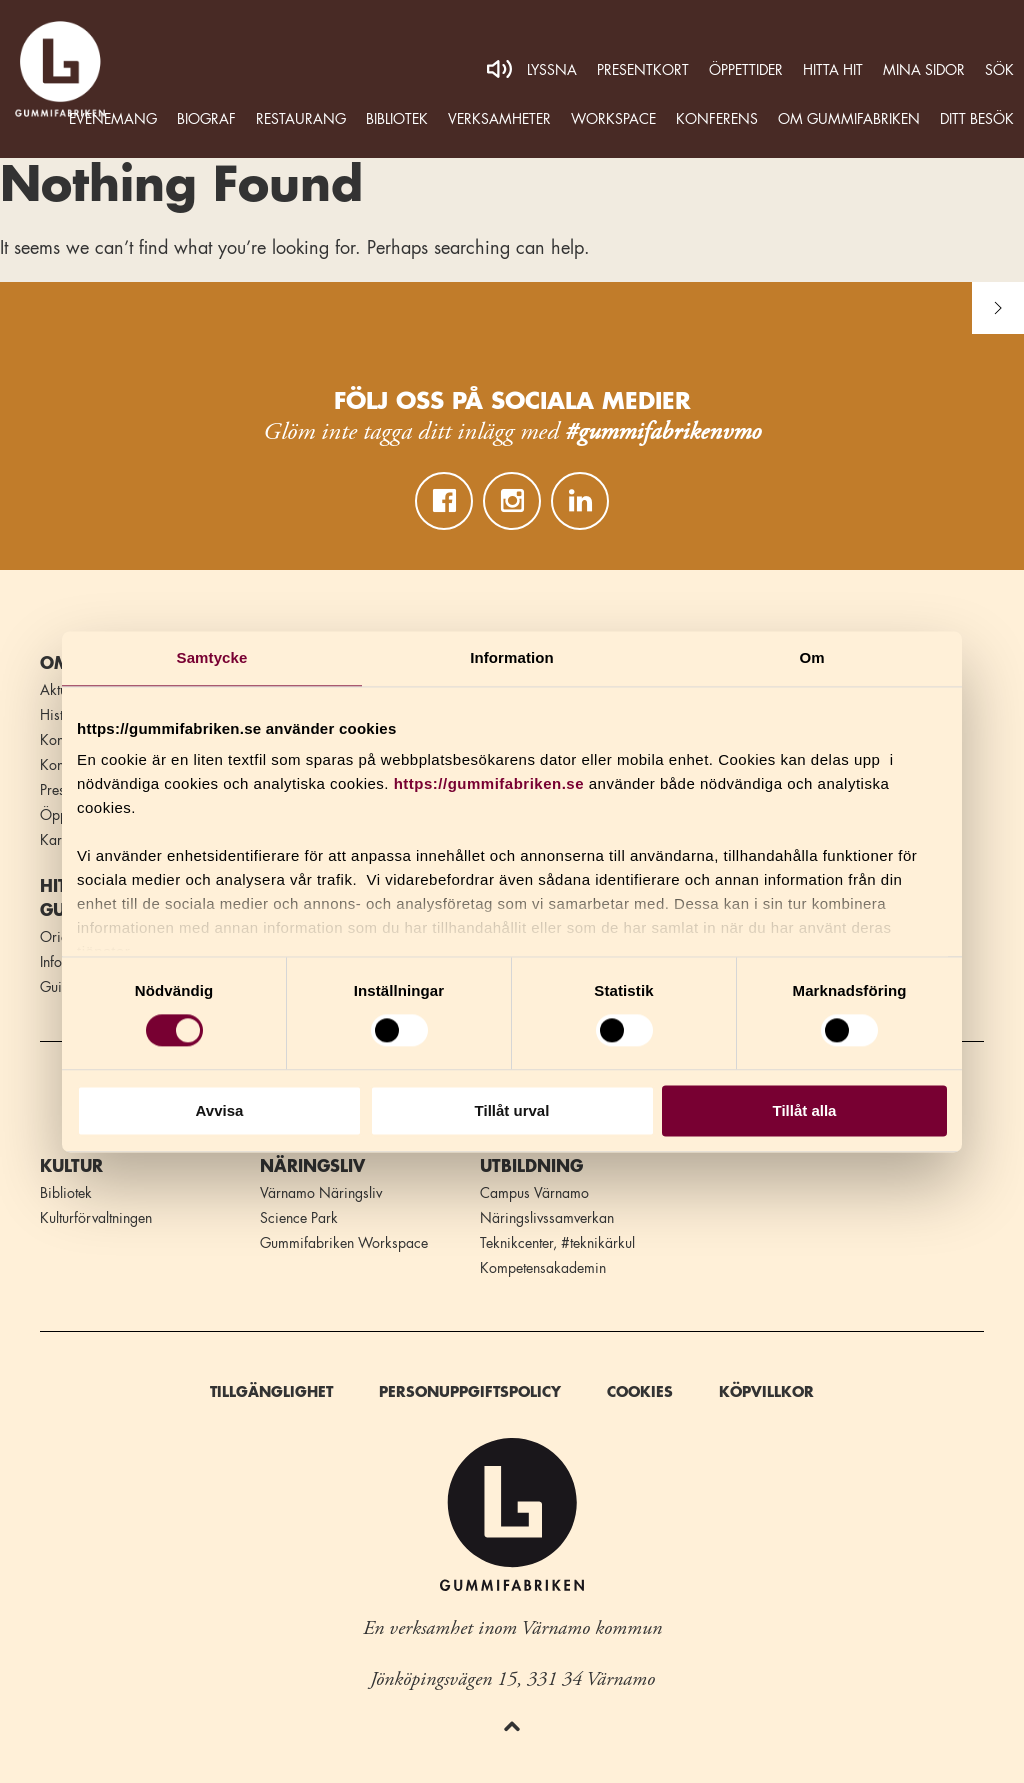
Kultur (71, 1167)
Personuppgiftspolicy (470, 1392)
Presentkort (643, 70)
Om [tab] (811, 657)
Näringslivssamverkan (547, 1218)
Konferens (717, 119)
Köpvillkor (766, 1392)
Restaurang (301, 119)
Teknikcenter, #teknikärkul (557, 1243)
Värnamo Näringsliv (321, 1193)
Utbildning (531, 1167)
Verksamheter (499, 119)
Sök (999, 70)
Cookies (640, 1392)
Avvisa (220, 1110)
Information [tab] (512, 657)
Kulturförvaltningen (96, 1218)
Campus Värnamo (534, 1193)
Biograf (206, 119)
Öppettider (746, 70)
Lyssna (552, 70)
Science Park (299, 1218)
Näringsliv (312, 1167)
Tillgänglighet (271, 1392)
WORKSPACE (613, 119)
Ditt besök (977, 119)
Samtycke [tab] (212, 657)
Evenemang (113, 119)
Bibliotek (397, 119)
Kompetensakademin (543, 1268)
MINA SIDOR (924, 70)
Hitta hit (833, 70)
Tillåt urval (512, 1110)
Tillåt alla (805, 1110)
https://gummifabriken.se (489, 783)
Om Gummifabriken (849, 119)
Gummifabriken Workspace (344, 1243)
